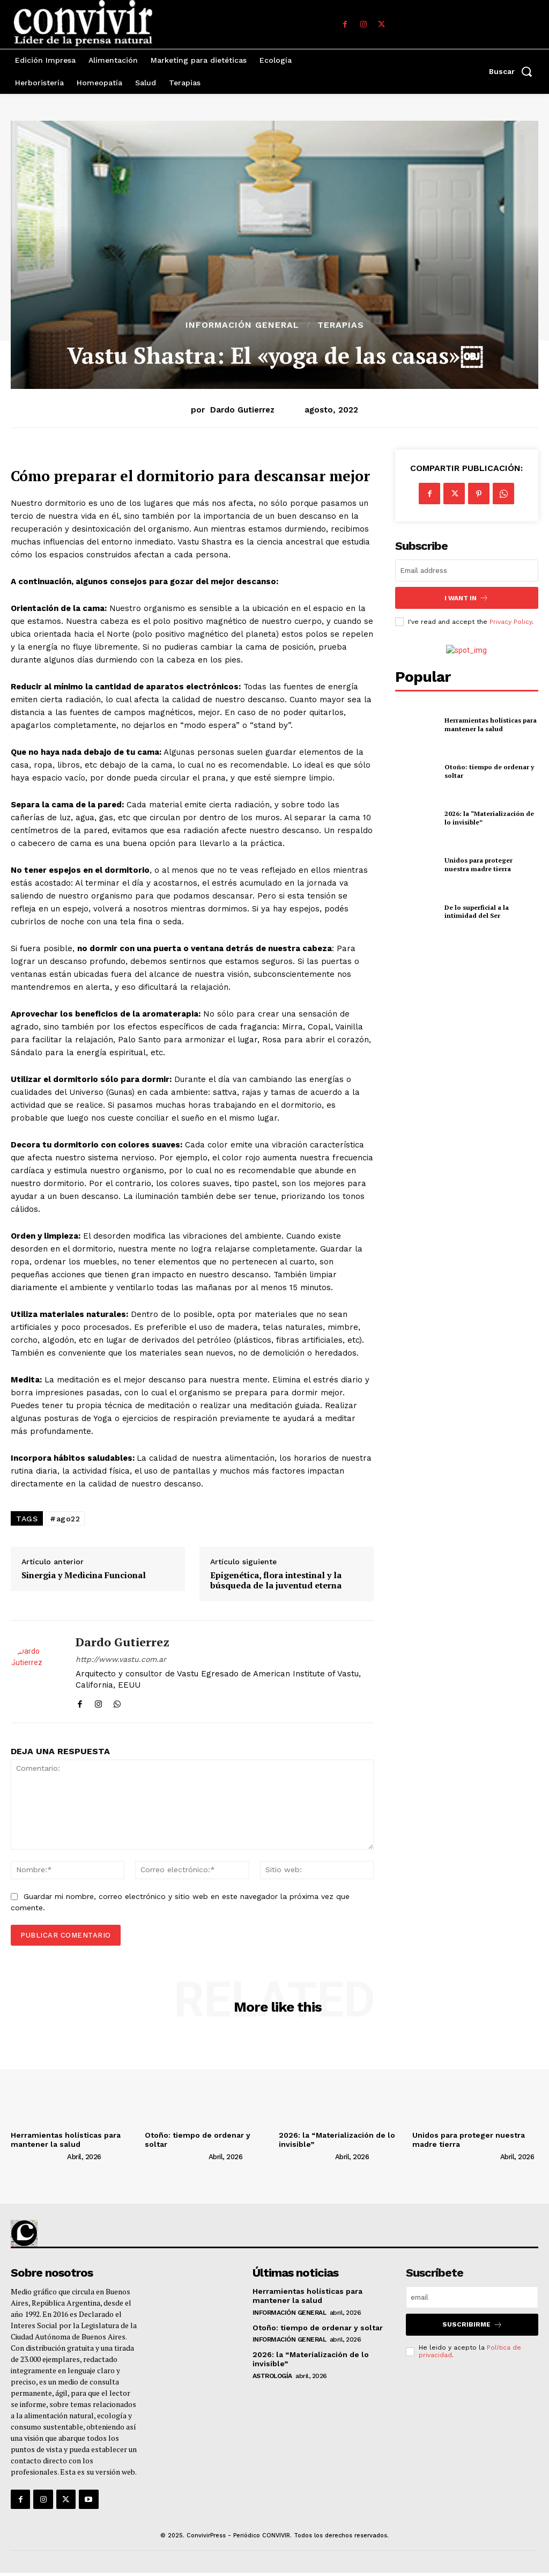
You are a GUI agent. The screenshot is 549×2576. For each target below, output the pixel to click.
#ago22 (65, 1518)
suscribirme (472, 2324)
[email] (466, 571)
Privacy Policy (510, 621)
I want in (466, 597)
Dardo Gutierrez (242, 410)
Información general (242, 325)
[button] (513, 71)
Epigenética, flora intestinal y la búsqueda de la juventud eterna (276, 1580)
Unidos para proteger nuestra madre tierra (478, 864)
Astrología (272, 2376)
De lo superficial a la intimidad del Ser (476, 911)
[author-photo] (38, 2156)
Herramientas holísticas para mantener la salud (490, 724)
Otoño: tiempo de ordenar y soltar (318, 2327)
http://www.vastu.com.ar (121, 1659)
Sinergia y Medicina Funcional (83, 1575)
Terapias (340, 325)
